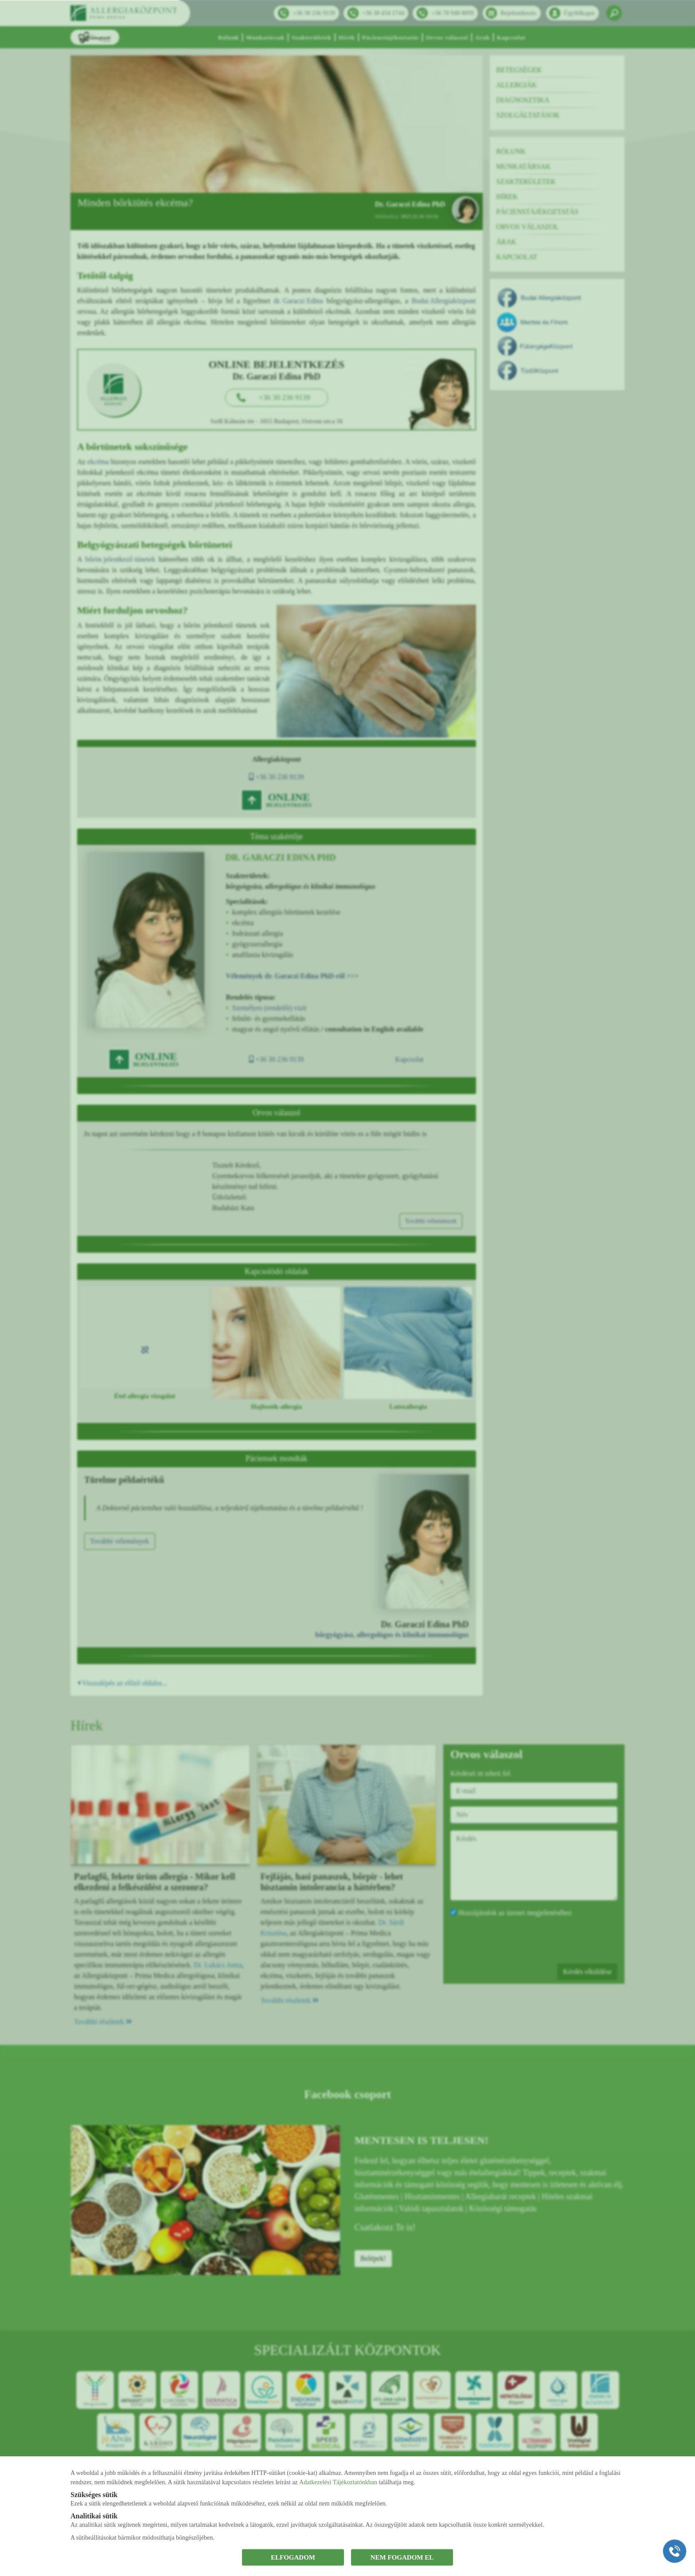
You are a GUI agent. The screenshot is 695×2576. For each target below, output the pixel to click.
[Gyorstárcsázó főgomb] (674, 2551)
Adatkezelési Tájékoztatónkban (338, 2481)
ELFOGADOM (293, 2557)
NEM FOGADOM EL (402, 2557)
